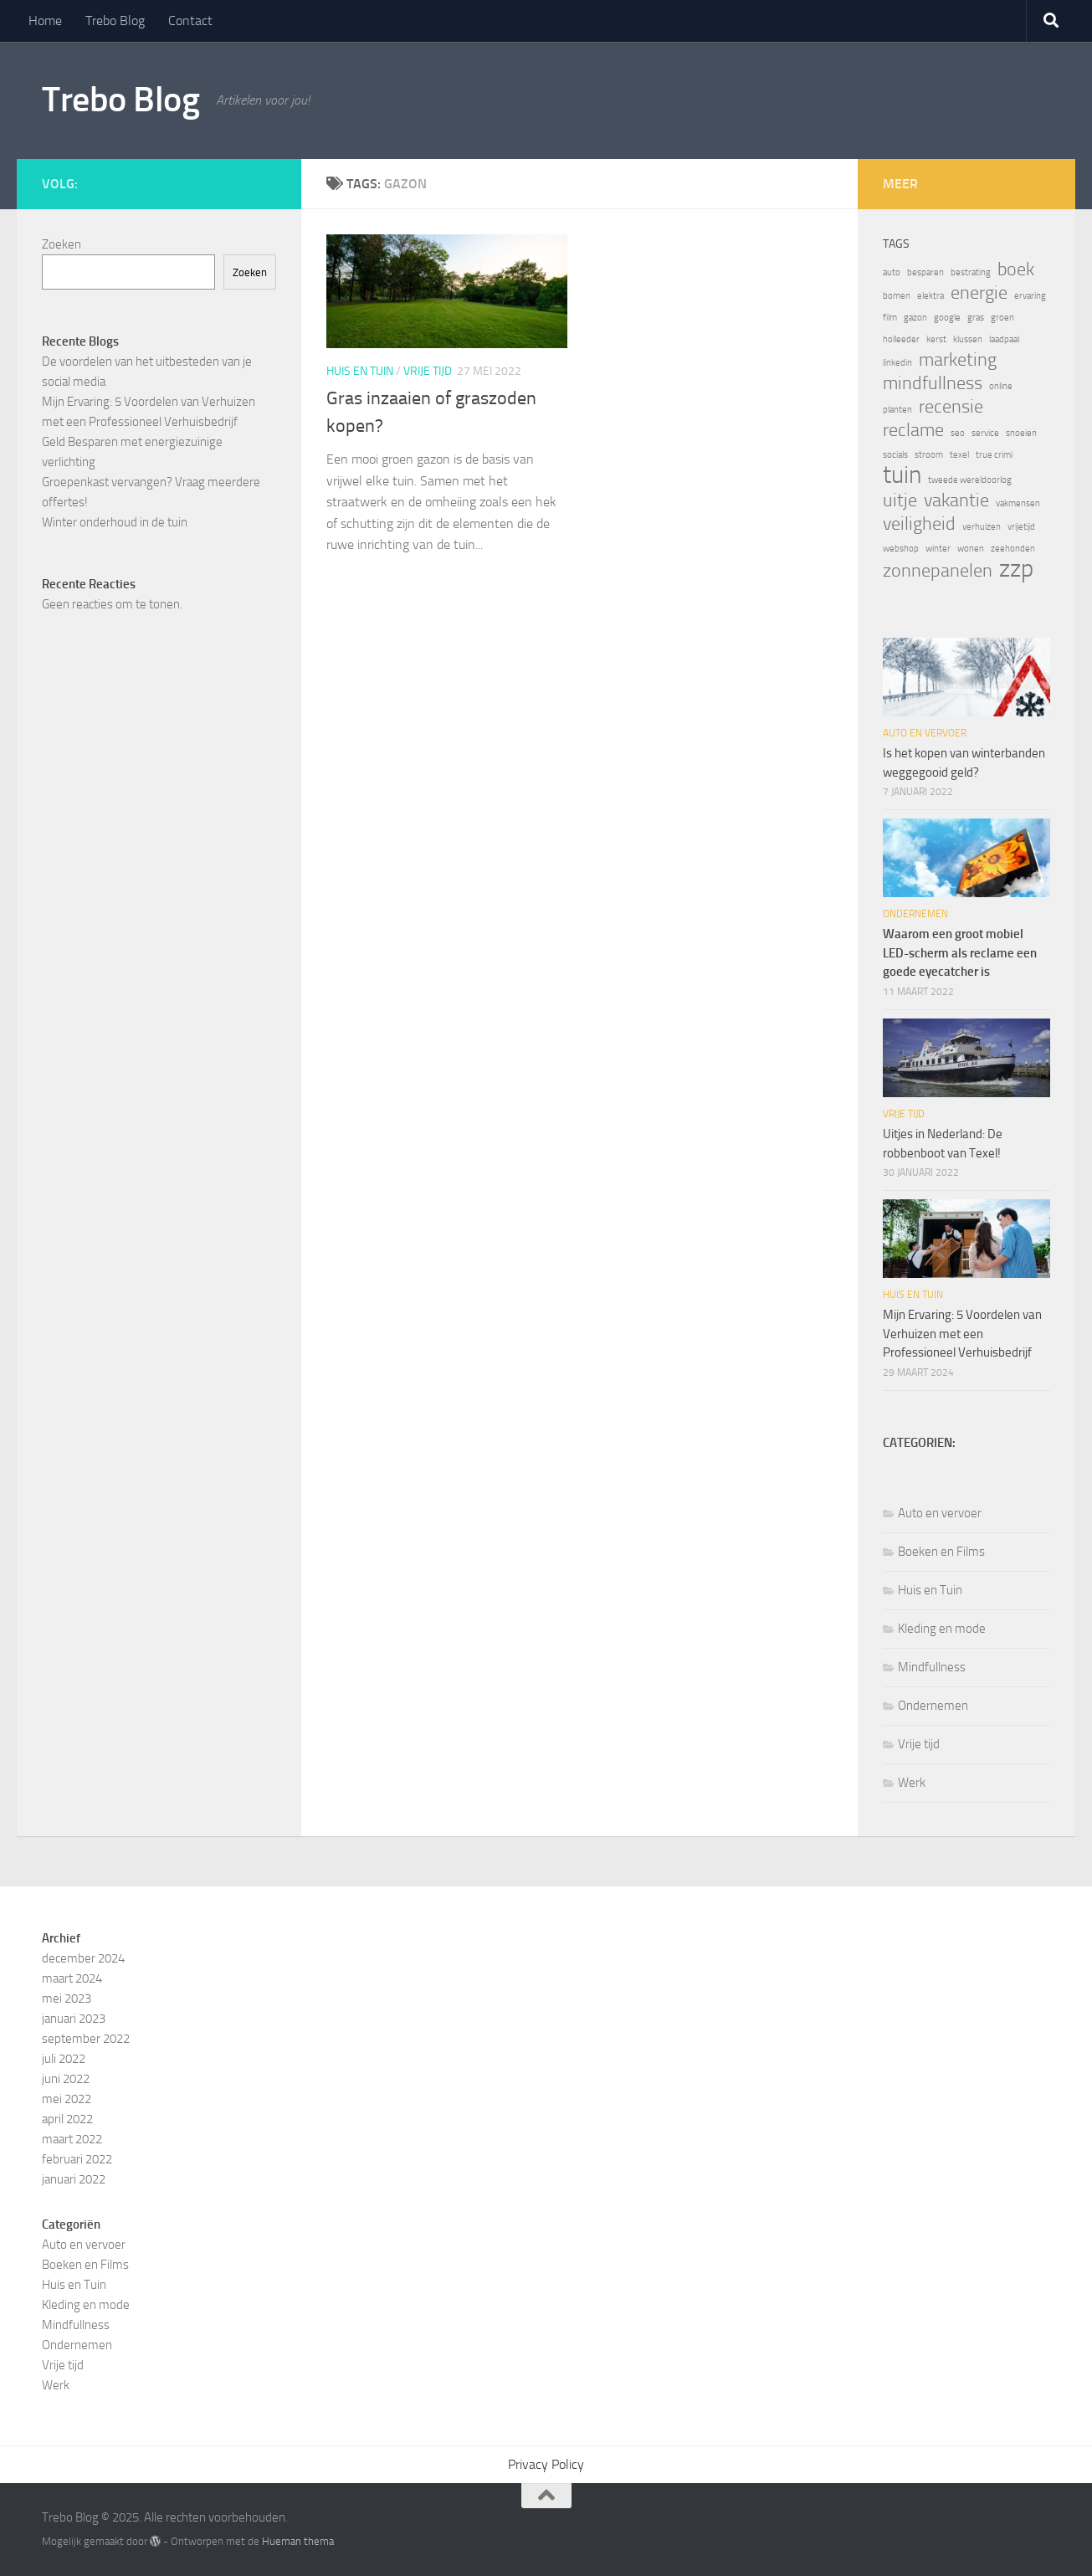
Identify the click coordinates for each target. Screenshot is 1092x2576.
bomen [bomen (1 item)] (896, 295)
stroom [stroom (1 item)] (929, 454)
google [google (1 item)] (947, 317)
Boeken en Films (941, 1551)
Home (45, 20)
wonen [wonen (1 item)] (970, 548)
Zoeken (61, 244)
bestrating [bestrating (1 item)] (971, 272)
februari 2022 (77, 2159)
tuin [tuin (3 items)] (902, 475)
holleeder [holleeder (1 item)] (901, 339)
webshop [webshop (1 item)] (901, 548)
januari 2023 (73, 2018)
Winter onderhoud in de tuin (114, 522)
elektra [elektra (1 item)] (930, 295)
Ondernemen (915, 914)
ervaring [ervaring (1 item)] (1030, 295)
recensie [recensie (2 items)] (951, 407)
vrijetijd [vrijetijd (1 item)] (1021, 526)
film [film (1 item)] (890, 317)
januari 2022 (73, 2179)
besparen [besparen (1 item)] (925, 272)
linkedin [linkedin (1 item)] (897, 362)
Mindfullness (932, 1667)
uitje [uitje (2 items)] (900, 500)
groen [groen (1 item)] (1002, 317)
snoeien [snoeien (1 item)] (1021, 433)
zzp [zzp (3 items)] (1016, 569)
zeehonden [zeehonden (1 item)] (1013, 548)
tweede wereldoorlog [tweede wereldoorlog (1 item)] (970, 480)
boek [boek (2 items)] (1015, 269)
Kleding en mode (942, 1628)
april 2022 (67, 2119)
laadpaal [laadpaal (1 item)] (1004, 339)
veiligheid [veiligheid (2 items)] (919, 524)
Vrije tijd (427, 371)
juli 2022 (63, 2058)
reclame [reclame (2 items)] (913, 430)
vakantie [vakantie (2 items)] (956, 500)
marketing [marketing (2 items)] (958, 360)
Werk (911, 1782)
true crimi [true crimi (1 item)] (994, 454)
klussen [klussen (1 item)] (967, 339)
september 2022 (86, 2038)
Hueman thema (298, 2541)
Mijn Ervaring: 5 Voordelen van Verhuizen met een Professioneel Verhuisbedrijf (962, 1333)
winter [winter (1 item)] (938, 548)
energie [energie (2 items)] (979, 293)
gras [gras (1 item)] (975, 317)
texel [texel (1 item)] (959, 454)
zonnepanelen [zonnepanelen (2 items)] (937, 571)
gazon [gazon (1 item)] (915, 317)
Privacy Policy (546, 2464)
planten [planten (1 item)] (897, 409)
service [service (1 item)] (985, 433)
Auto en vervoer (924, 733)
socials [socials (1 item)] (895, 454)
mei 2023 (66, 1998)
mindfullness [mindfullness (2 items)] (932, 383)
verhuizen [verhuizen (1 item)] (981, 526)
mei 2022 (66, 2098)
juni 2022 (66, 2078)
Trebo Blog (115, 20)
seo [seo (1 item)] (958, 433)
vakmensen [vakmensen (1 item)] (1018, 503)
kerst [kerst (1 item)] (936, 339)
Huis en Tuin (359, 371)
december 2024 (83, 1958)
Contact (190, 20)
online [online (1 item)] (1001, 386)
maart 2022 (72, 2139)
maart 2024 (72, 1978)
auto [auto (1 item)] (891, 272)
